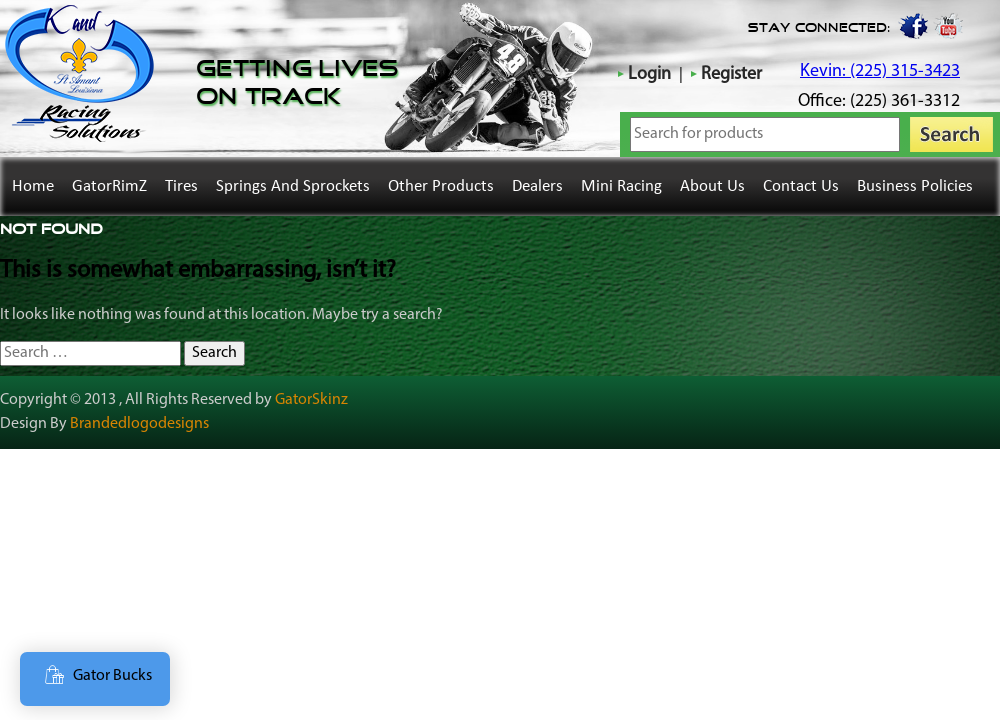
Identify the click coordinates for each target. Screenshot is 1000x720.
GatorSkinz (311, 400)
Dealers (537, 186)
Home (33, 186)
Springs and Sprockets (293, 186)
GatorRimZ (109, 186)
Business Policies (915, 186)
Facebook (912, 25)
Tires (181, 186)
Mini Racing (621, 186)
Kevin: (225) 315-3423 (880, 71)
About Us (712, 186)
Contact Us (801, 186)
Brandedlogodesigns (139, 424)
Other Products (441, 186)
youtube (949, 25)
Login (649, 74)
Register (731, 74)
